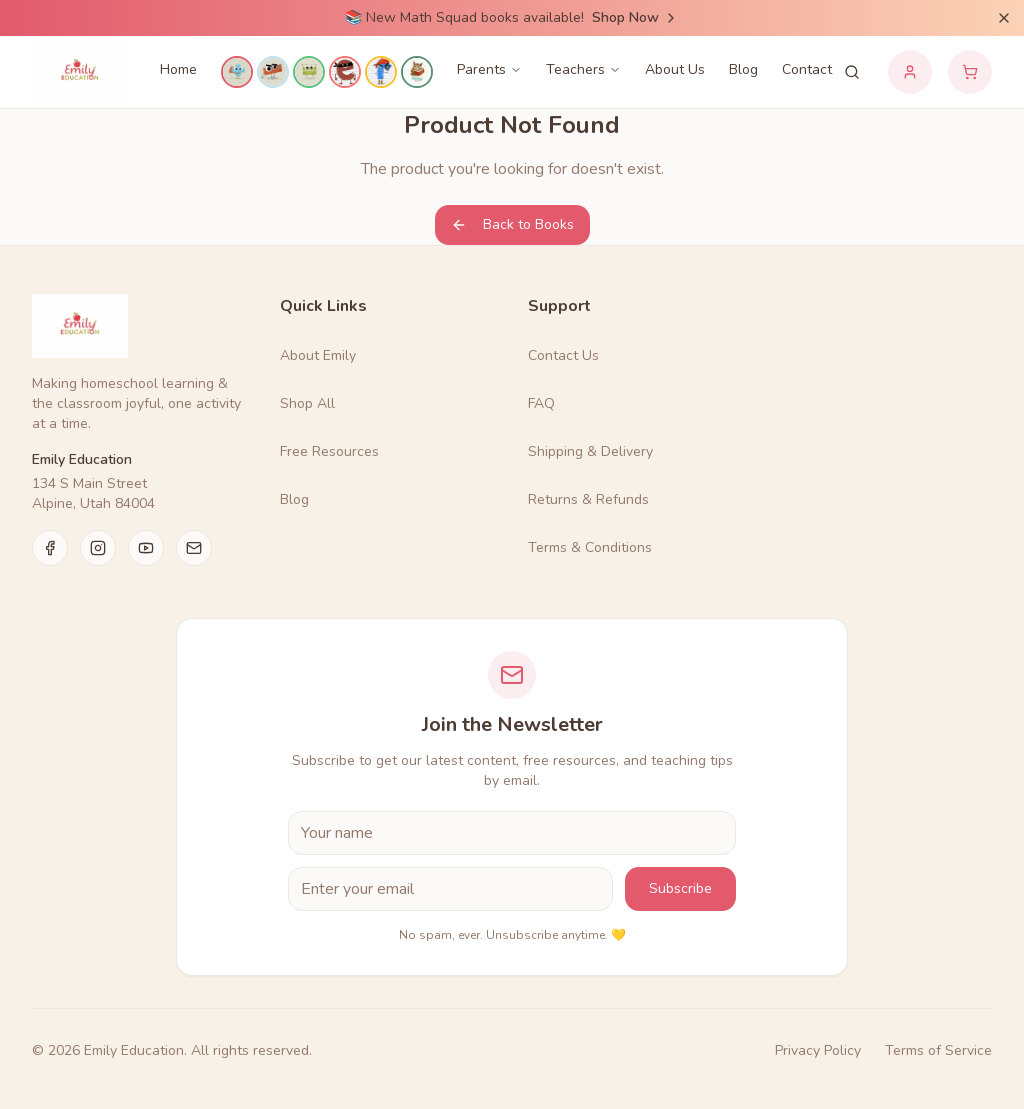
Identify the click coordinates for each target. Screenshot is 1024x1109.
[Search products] (852, 72)
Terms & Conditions (590, 547)
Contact (807, 69)
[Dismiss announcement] (1004, 18)
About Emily (318, 355)
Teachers (583, 69)
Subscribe (680, 888)
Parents (489, 69)
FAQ (541, 403)
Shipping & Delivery (590, 451)
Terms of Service (938, 1050)
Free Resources (329, 451)
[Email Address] (450, 889)
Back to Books (512, 224)
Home (178, 69)
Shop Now (635, 17)
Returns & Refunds (588, 499)
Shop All (307, 403)
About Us (675, 69)
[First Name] (512, 833)
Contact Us (563, 355)
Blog (743, 69)
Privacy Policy (818, 1050)
